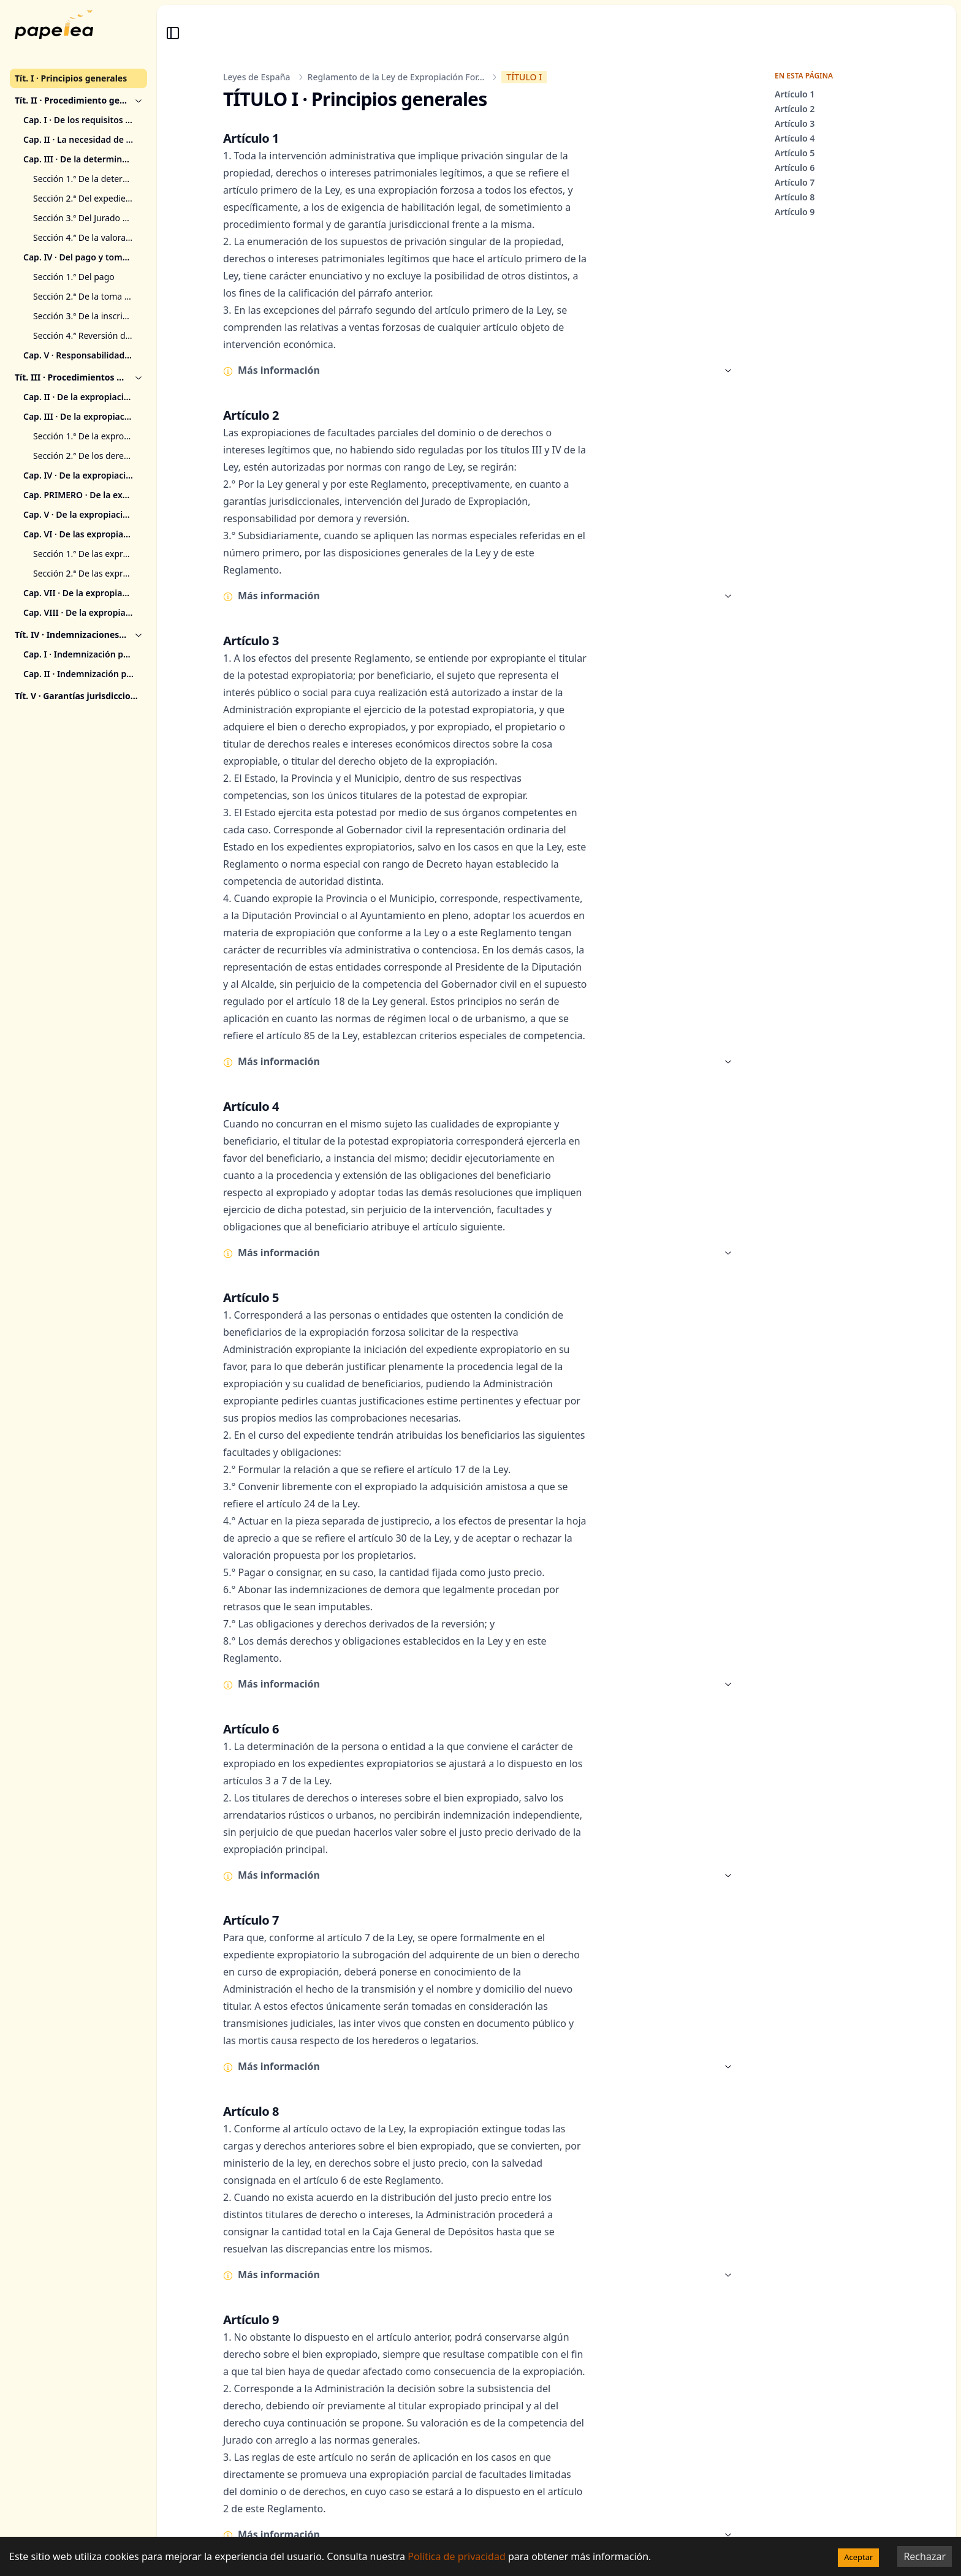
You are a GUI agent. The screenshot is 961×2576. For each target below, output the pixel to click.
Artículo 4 (795, 138)
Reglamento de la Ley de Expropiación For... (396, 77)
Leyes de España (257, 77)
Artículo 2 (795, 109)
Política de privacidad (457, 2556)
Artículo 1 (795, 94)
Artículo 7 (795, 182)
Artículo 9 (795, 212)
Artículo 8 (795, 197)
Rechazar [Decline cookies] (924, 2556)
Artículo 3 (795, 123)
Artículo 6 (795, 167)
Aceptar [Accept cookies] (858, 2557)
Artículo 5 (795, 153)
